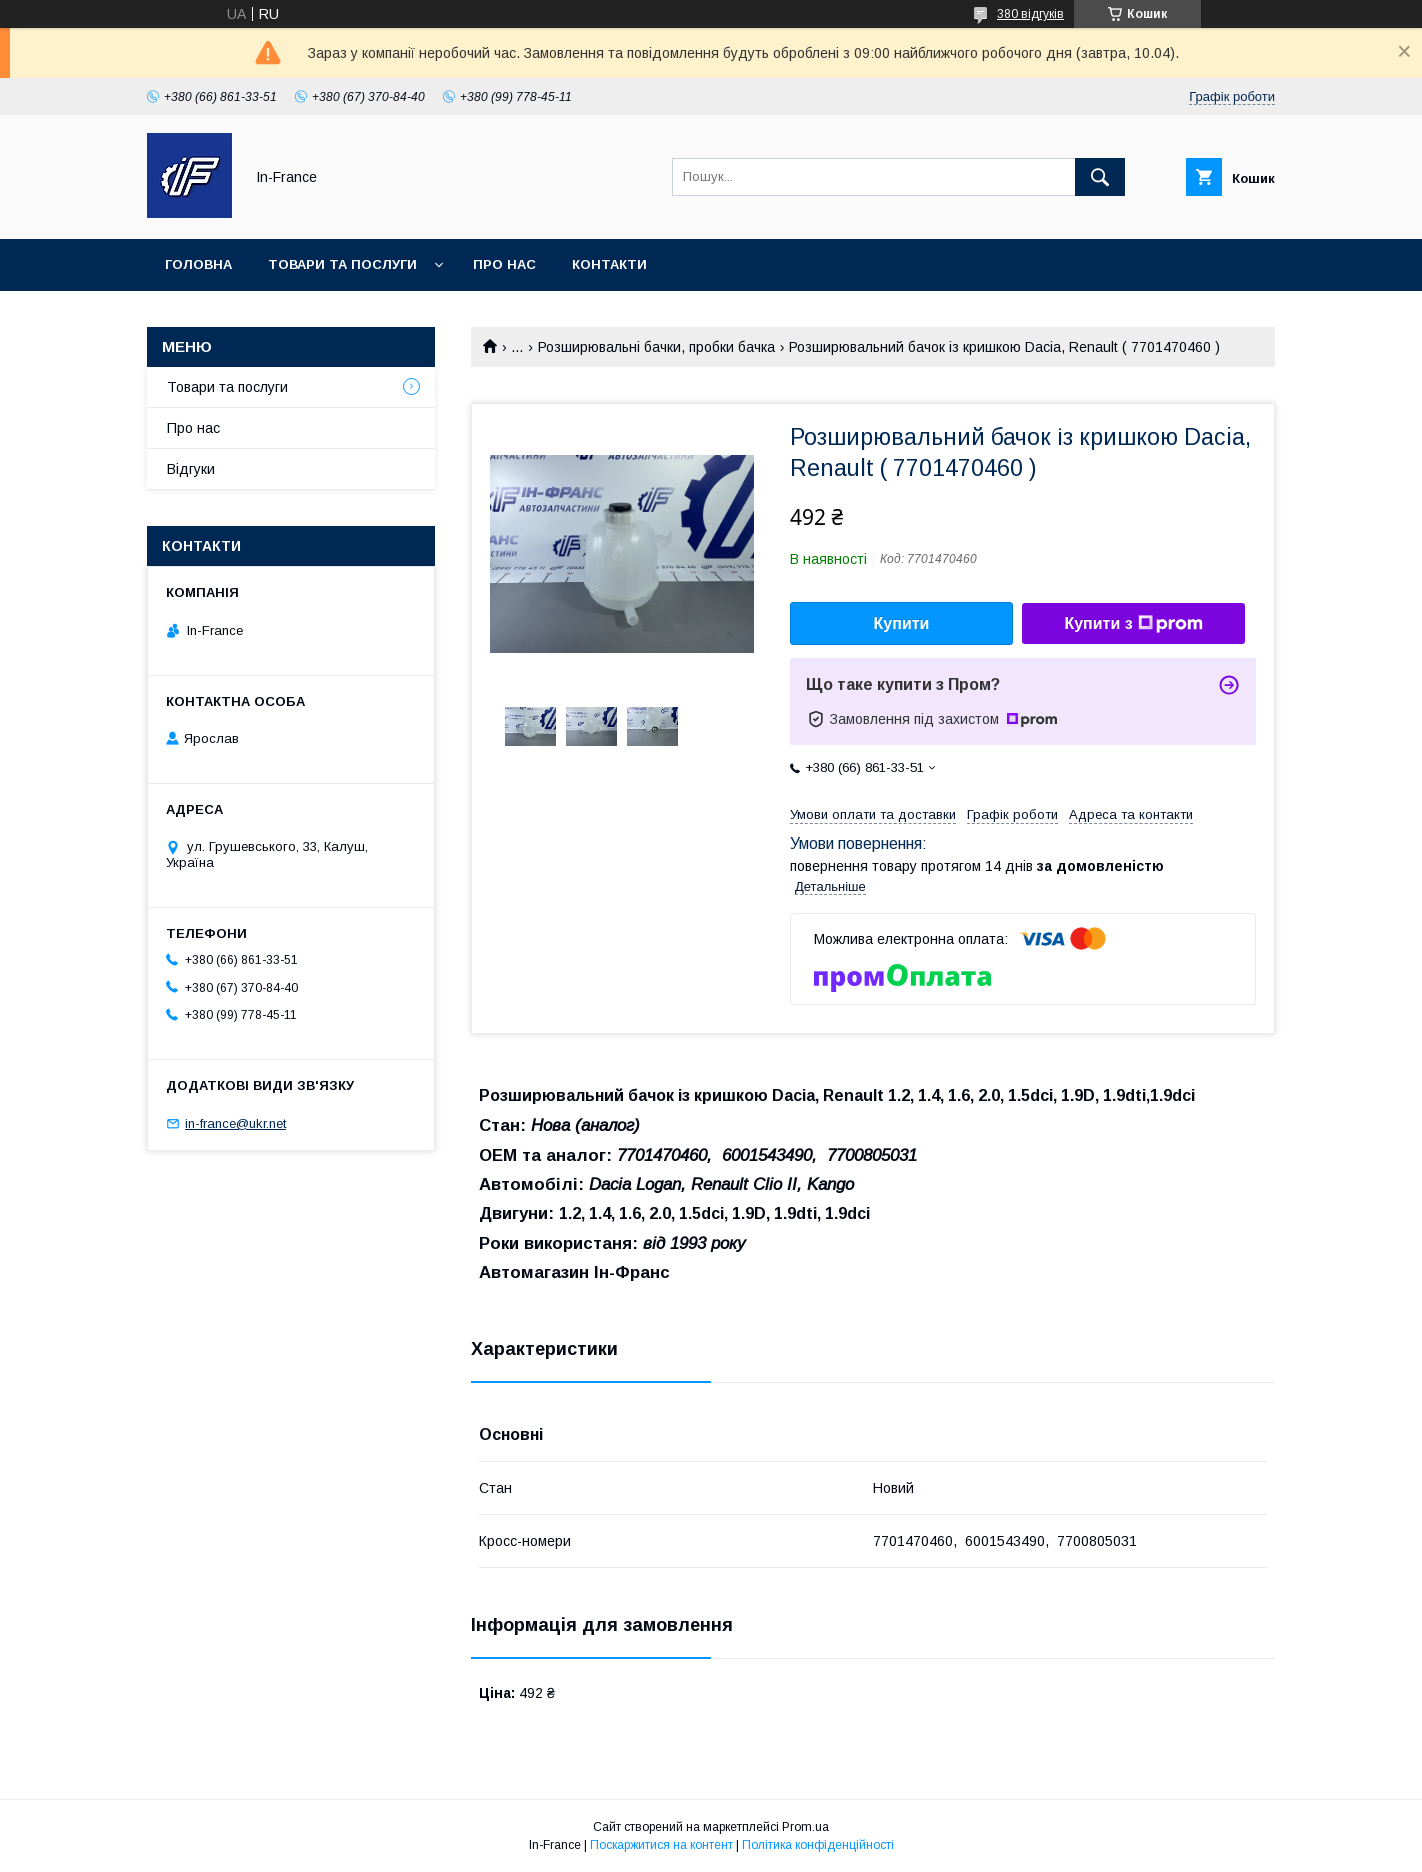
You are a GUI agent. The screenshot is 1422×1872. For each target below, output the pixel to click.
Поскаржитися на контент (661, 1845)
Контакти (609, 264)
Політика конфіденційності (818, 1845)
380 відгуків (1030, 14)
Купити (902, 623)
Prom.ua (805, 1827)
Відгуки (191, 469)
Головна (198, 264)
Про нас (504, 264)
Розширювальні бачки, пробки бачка (656, 347)
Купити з (1133, 624)
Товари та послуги (342, 264)
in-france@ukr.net (235, 1123)
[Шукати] (1100, 177)
